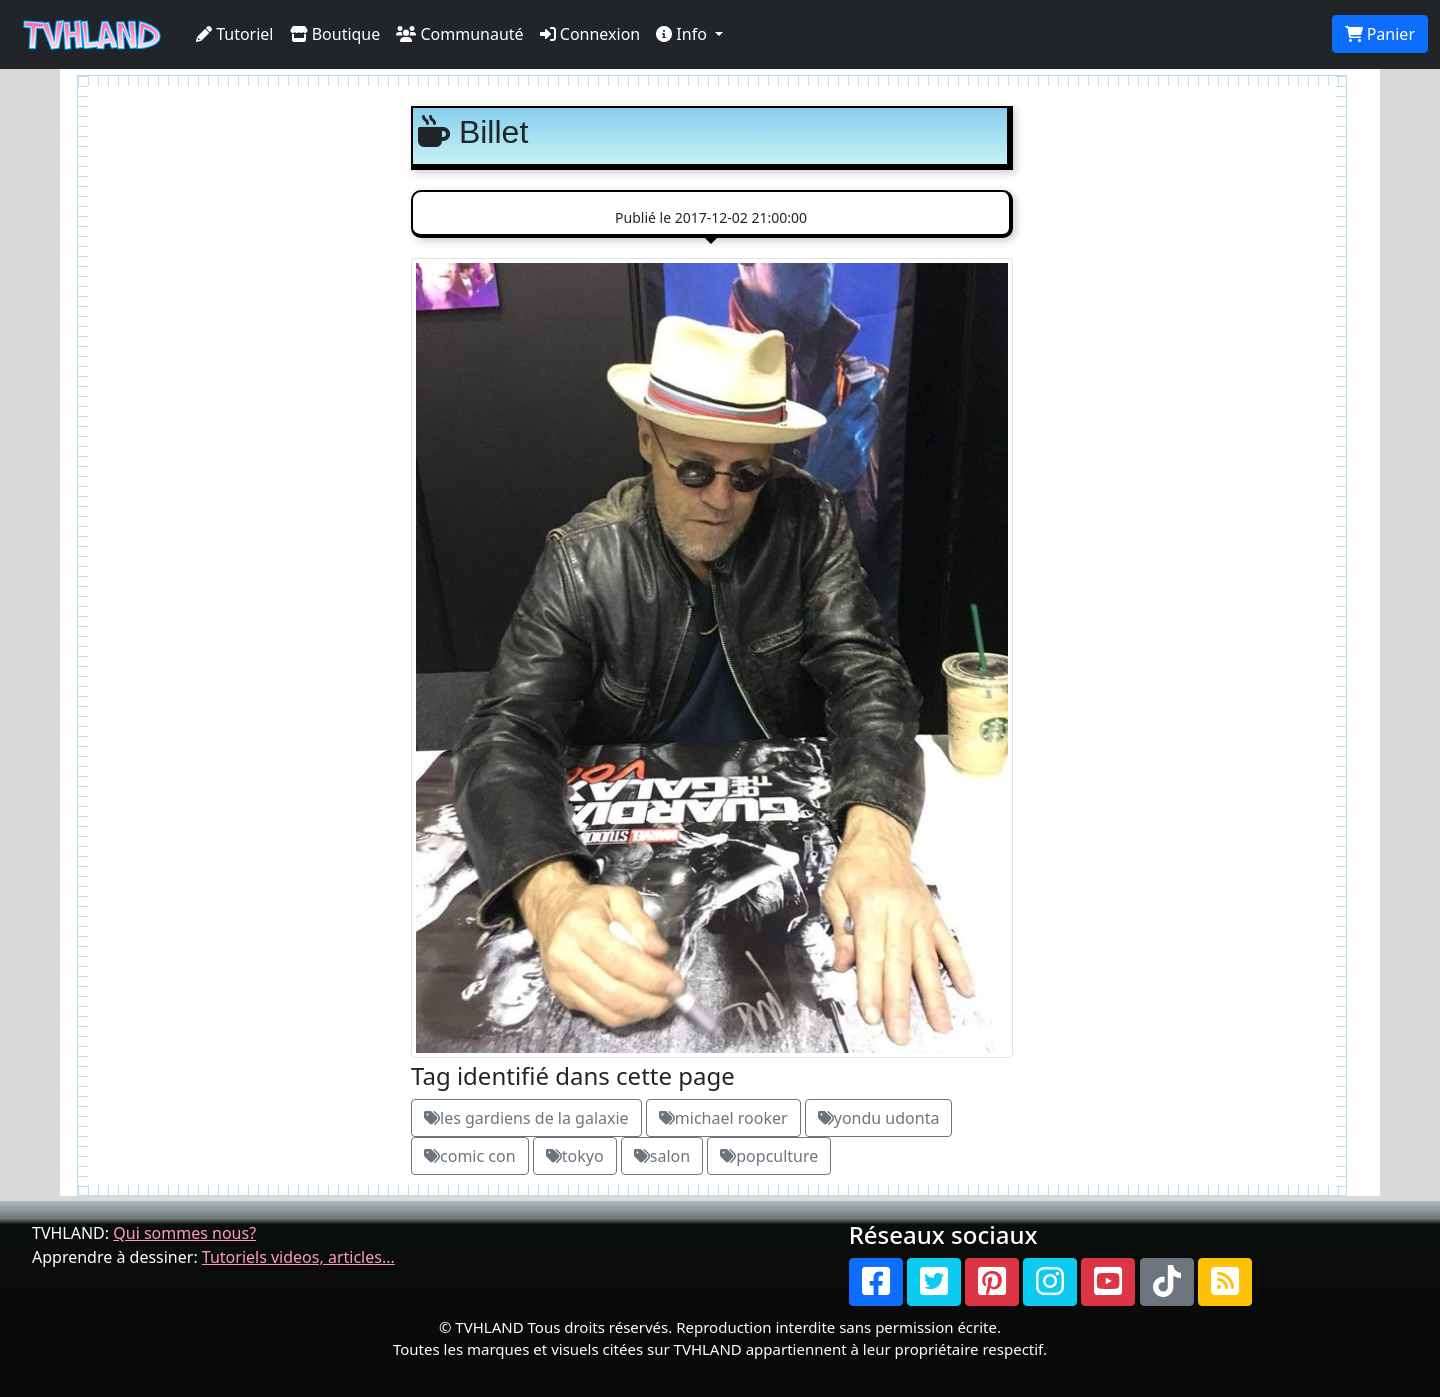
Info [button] (683, 34)
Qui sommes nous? (184, 1233)
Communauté (459, 34)
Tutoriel (235, 34)
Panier (1380, 34)
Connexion (590, 34)
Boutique (335, 34)
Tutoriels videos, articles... (298, 1257)
